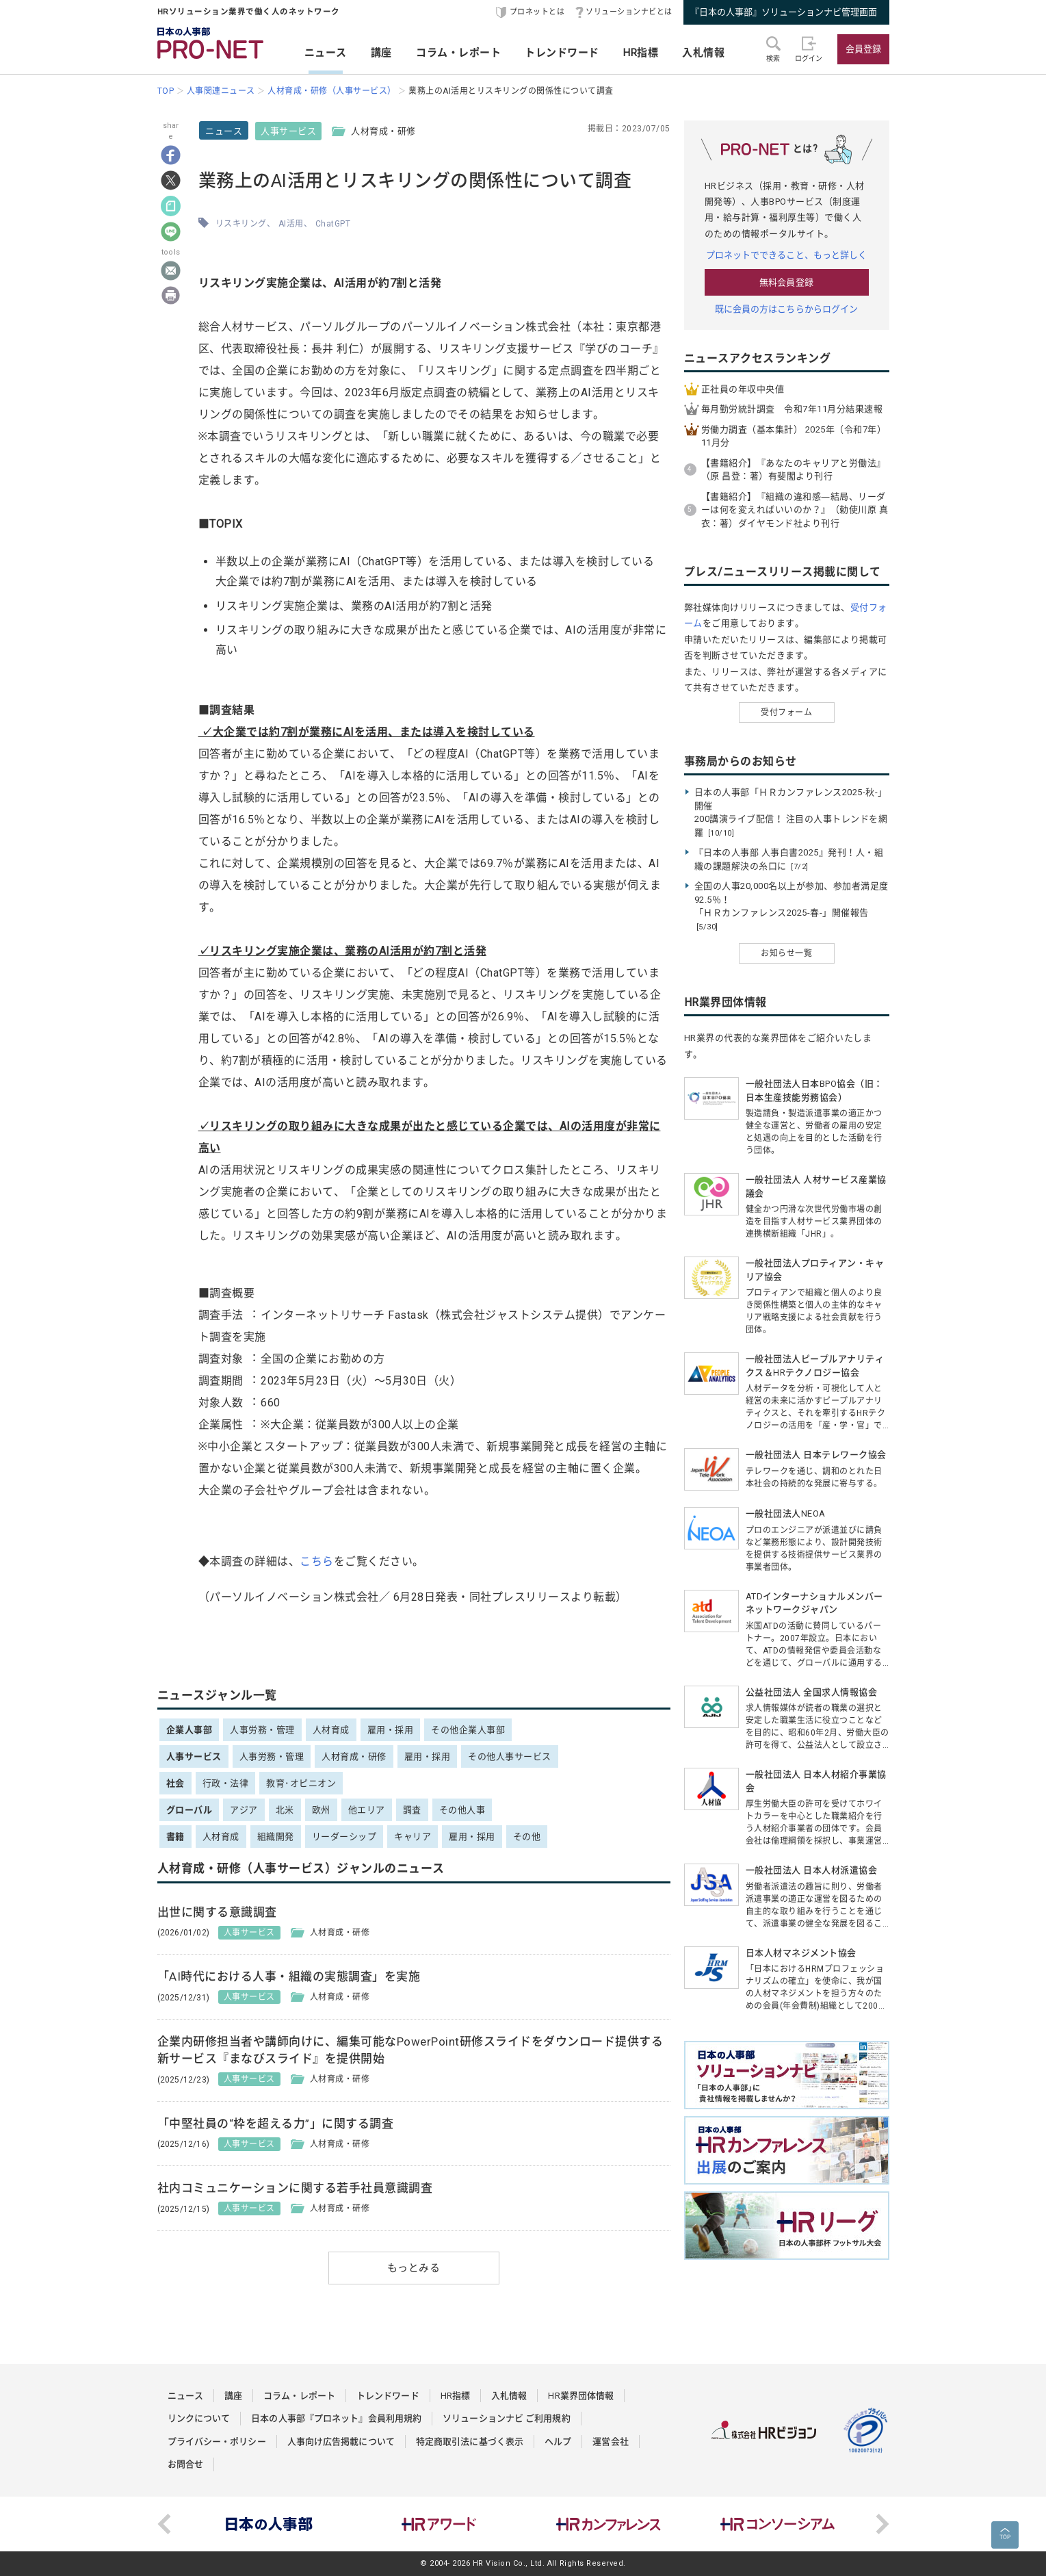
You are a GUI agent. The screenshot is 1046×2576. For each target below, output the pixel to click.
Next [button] (882, 2524)
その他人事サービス (509, 1756)
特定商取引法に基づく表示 (469, 2441)
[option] (269, 2524)
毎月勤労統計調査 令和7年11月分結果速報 (792, 409)
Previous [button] (164, 2524)
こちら (317, 1561)
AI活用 (291, 224)
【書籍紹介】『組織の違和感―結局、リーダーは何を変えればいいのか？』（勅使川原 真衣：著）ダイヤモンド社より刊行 (795, 509)
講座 (381, 53)
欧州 (321, 1810)
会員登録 (863, 49)
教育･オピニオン (301, 1783)
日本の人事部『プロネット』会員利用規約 (336, 2418)
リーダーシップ (344, 1836)
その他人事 (462, 1810)
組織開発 (275, 1836)
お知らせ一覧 (786, 953)
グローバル (189, 1810)
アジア (244, 1810)
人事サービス (288, 131)
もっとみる (414, 2268)
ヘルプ (558, 2441)
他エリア (366, 1810)
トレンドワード (562, 53)
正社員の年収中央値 (743, 389)
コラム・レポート (458, 53)
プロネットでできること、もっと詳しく (786, 255)
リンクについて (199, 2418)
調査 (412, 1810)
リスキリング (241, 224)
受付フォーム (786, 712)
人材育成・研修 (354, 1756)
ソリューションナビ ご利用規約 (507, 2418)
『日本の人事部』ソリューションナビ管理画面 (783, 12)
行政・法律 (225, 1783)
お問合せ (185, 2464)
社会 (175, 1783)
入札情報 (703, 53)
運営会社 (610, 2441)
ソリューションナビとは (629, 12)
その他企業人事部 (468, 1730)
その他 (527, 1836)
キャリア (412, 1836)
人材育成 (331, 1730)
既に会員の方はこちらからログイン (787, 309)
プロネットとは (537, 12)
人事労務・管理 (262, 1730)
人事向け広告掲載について (341, 2441)
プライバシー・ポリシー (217, 2441)
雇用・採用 (390, 1730)
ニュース (325, 53)
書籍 (175, 1836)
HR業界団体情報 (581, 2396)
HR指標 (640, 53)
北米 (285, 1810)
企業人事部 (189, 1730)
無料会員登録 (786, 282)
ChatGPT (333, 224)
